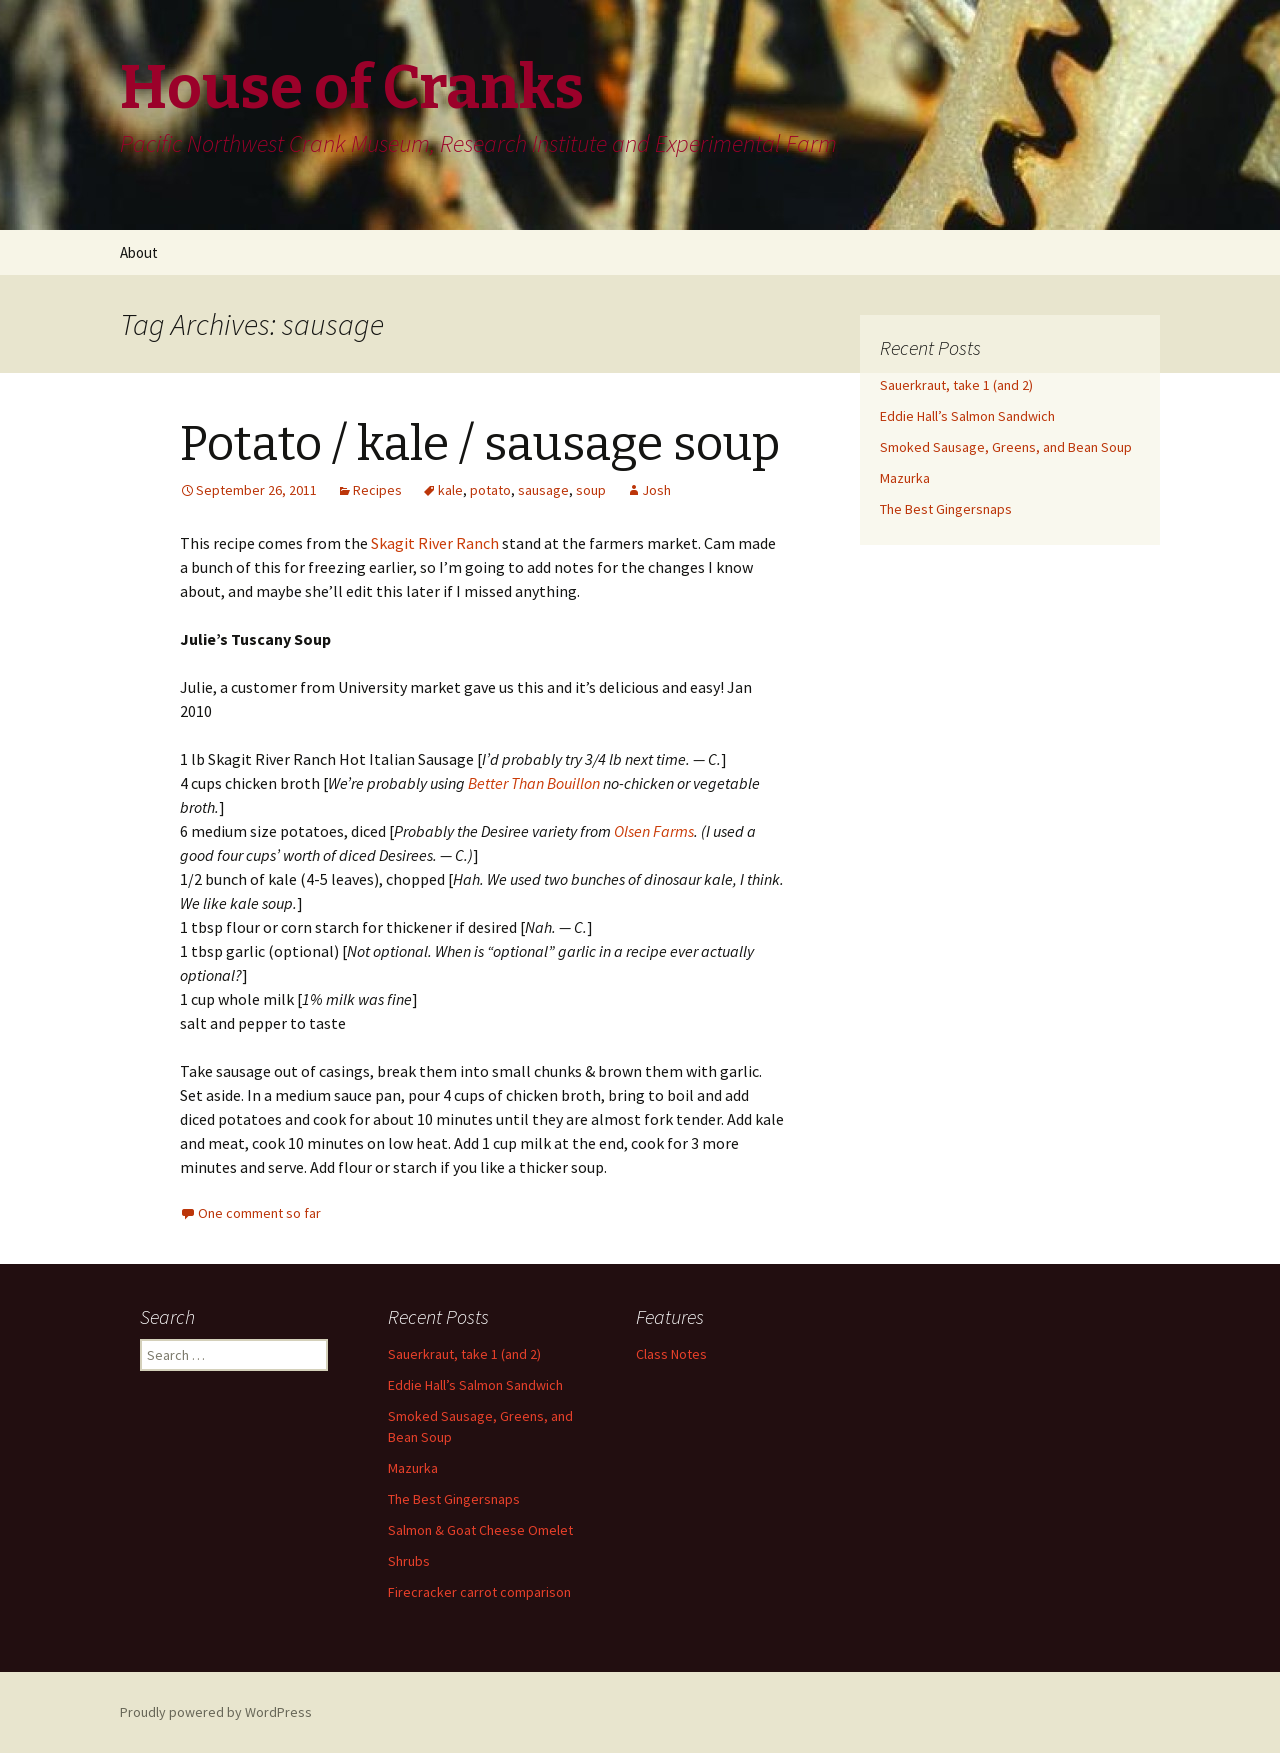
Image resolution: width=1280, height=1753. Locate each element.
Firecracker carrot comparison (479, 1592)
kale (450, 490)
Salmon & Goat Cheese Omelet (480, 1530)
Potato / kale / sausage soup (480, 444)
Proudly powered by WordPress (216, 1712)
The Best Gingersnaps (946, 509)
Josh (656, 490)
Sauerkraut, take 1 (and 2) (956, 385)
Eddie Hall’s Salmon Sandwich (967, 416)
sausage (543, 490)
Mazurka (905, 478)
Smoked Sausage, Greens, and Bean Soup (1006, 447)
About (139, 252)
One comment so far (259, 1213)
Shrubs (409, 1561)
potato (490, 490)
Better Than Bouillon (534, 783)
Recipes (377, 490)
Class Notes (671, 1354)
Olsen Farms (654, 831)
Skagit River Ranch (435, 543)
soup (591, 490)
